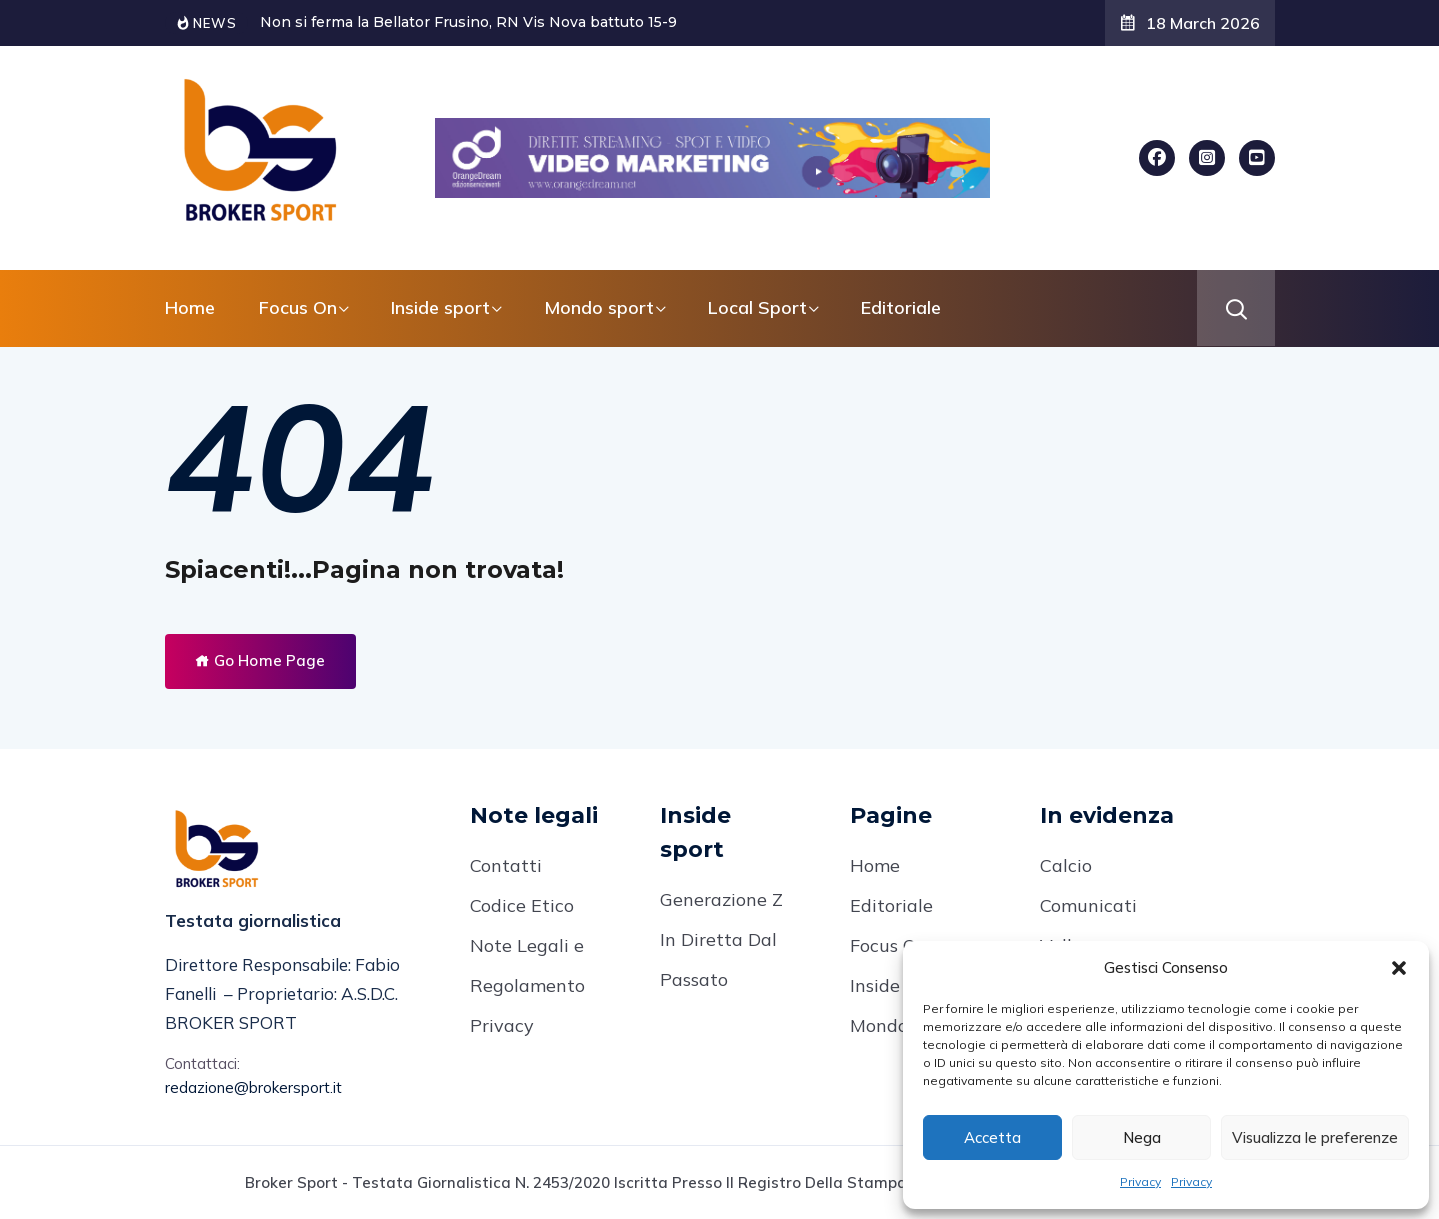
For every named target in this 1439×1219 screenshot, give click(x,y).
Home (190, 307)
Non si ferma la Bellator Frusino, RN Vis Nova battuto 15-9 (468, 22)
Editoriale (901, 307)
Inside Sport (901, 985)
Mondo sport (599, 307)
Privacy (1140, 1181)
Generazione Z (721, 899)
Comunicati (1088, 905)
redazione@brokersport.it (253, 1087)
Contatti (506, 865)
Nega (1142, 1137)
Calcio (1066, 865)
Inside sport (440, 307)
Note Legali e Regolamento (527, 965)
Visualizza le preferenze (1315, 1137)
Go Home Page (260, 660)
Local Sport (757, 307)
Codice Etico (522, 905)
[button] (1399, 968)
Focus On (298, 307)
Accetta (992, 1137)
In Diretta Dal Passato (718, 959)
